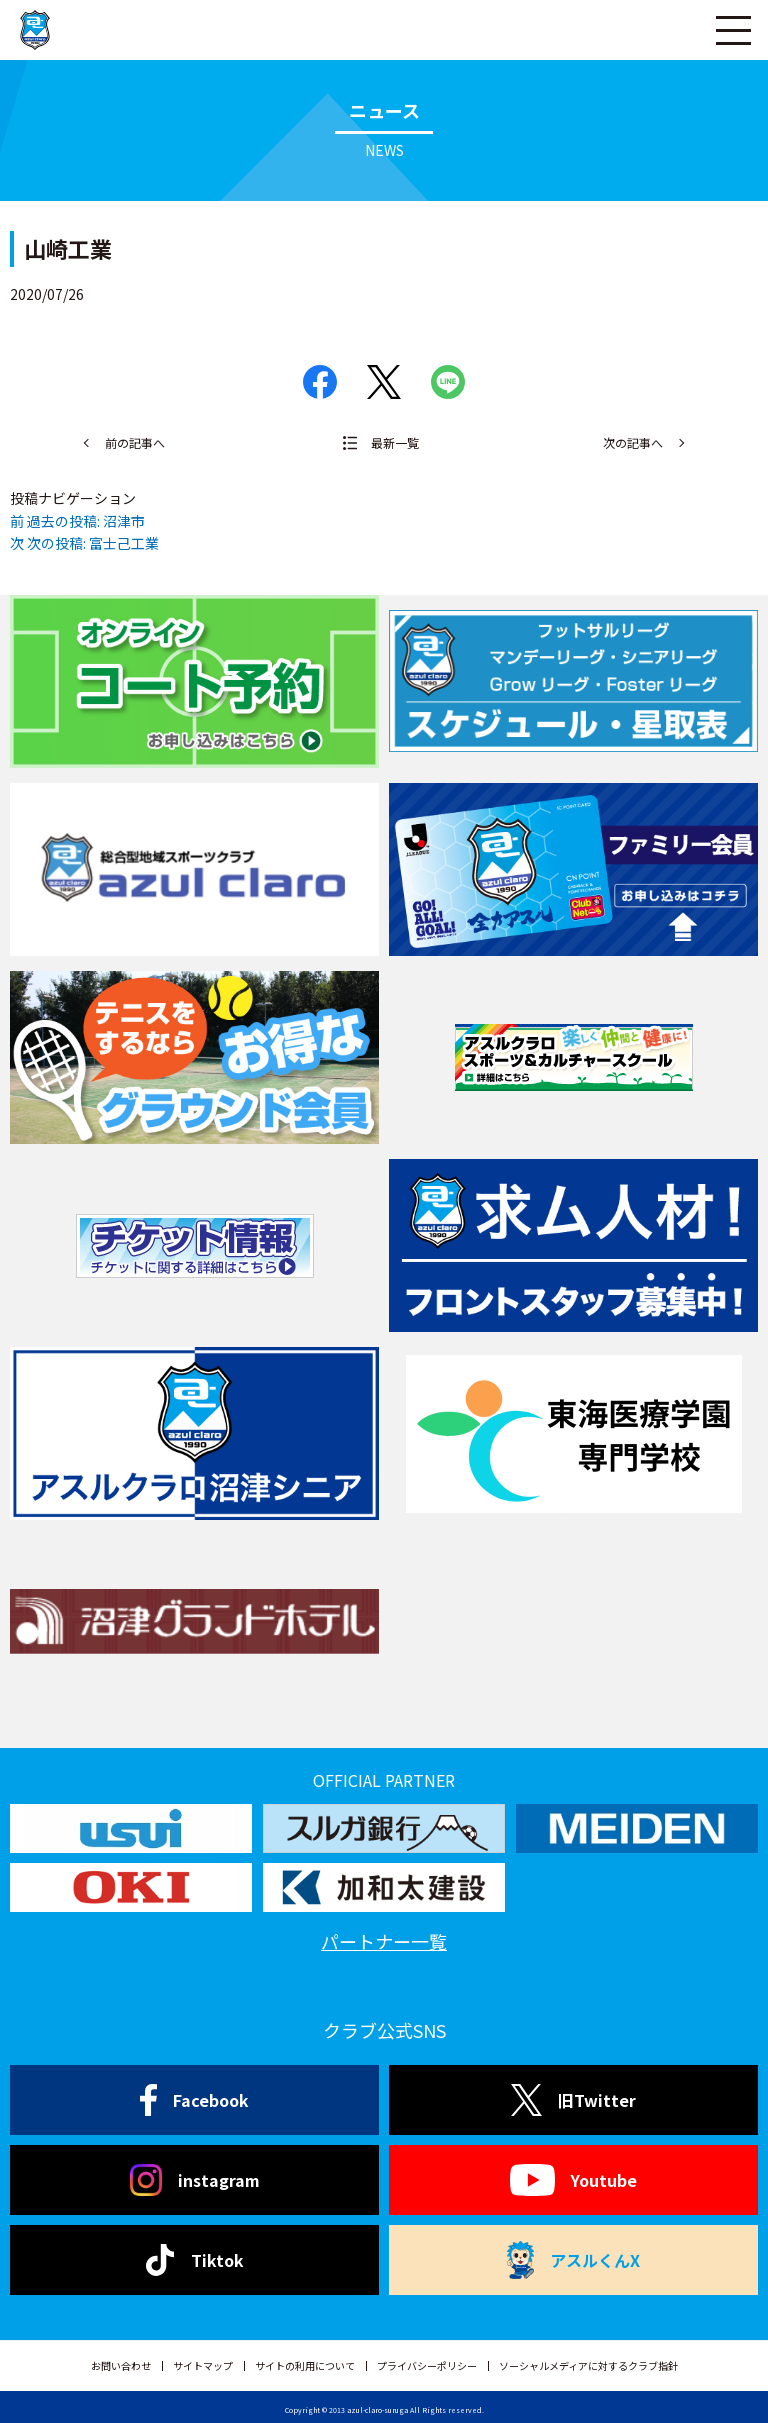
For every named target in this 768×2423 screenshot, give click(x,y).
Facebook (194, 2100)
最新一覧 (395, 442)
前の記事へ (135, 442)
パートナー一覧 (384, 1941)
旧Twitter (573, 2100)
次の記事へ (633, 442)
